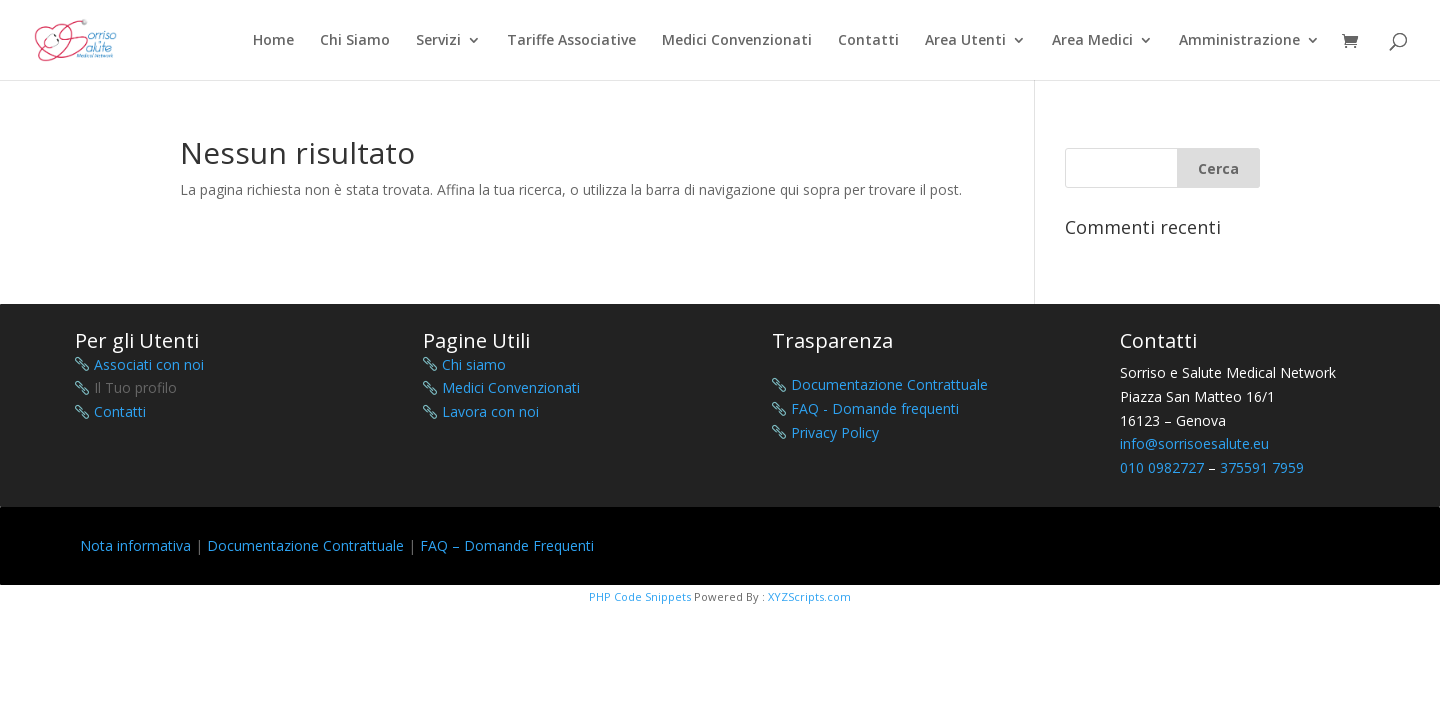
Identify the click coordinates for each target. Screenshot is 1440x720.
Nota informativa (135, 545)
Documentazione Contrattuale (305, 545)
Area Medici (1092, 41)
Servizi (438, 41)
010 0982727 (1162, 467)
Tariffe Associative (571, 41)
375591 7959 (1262, 467)
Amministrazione (1239, 41)
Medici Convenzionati (737, 41)
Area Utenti (965, 41)
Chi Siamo (355, 41)
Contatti (868, 41)
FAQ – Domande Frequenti (507, 545)
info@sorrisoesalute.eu (1194, 443)
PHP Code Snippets (640, 596)
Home (273, 41)
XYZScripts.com (809, 596)
